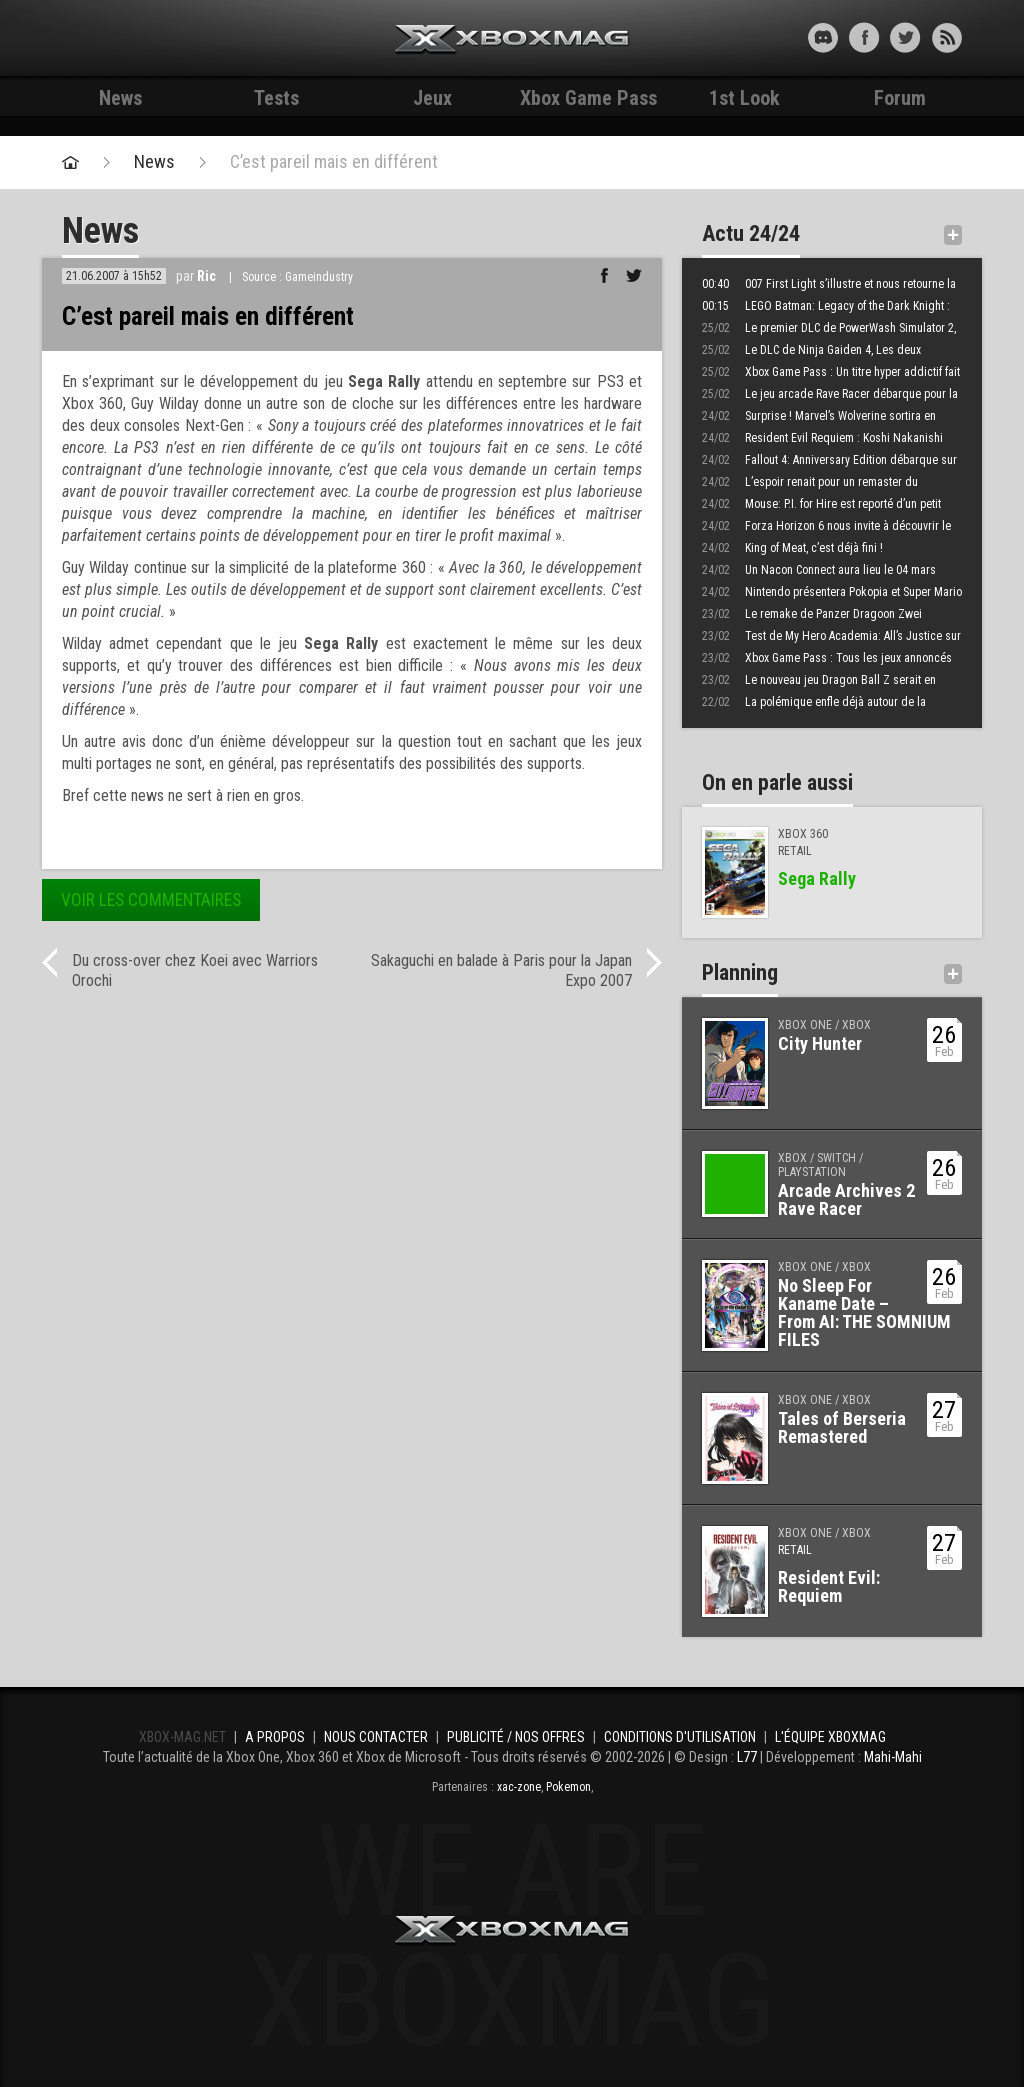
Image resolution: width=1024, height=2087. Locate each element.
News (120, 98)
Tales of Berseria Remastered (842, 1427)
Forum (900, 98)
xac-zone (519, 1787)
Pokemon (568, 1787)
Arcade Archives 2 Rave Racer (846, 1199)
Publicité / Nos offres (516, 1737)
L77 (747, 1757)
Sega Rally (817, 878)
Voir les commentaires (151, 900)
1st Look (744, 98)
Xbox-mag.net (512, 40)
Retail (795, 1550)
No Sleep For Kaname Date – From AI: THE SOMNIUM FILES (864, 1312)
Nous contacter (376, 1737)
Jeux (432, 98)
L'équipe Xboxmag (830, 1737)
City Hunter (820, 1043)
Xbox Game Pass (588, 98)
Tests (276, 98)
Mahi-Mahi (893, 1757)
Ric (206, 276)
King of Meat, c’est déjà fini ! (792, 548)
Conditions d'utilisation (680, 1737)
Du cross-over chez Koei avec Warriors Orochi (195, 970)
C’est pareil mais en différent (334, 162)
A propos (275, 1737)
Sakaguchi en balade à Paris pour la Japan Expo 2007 (501, 970)
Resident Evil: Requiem (829, 1586)
